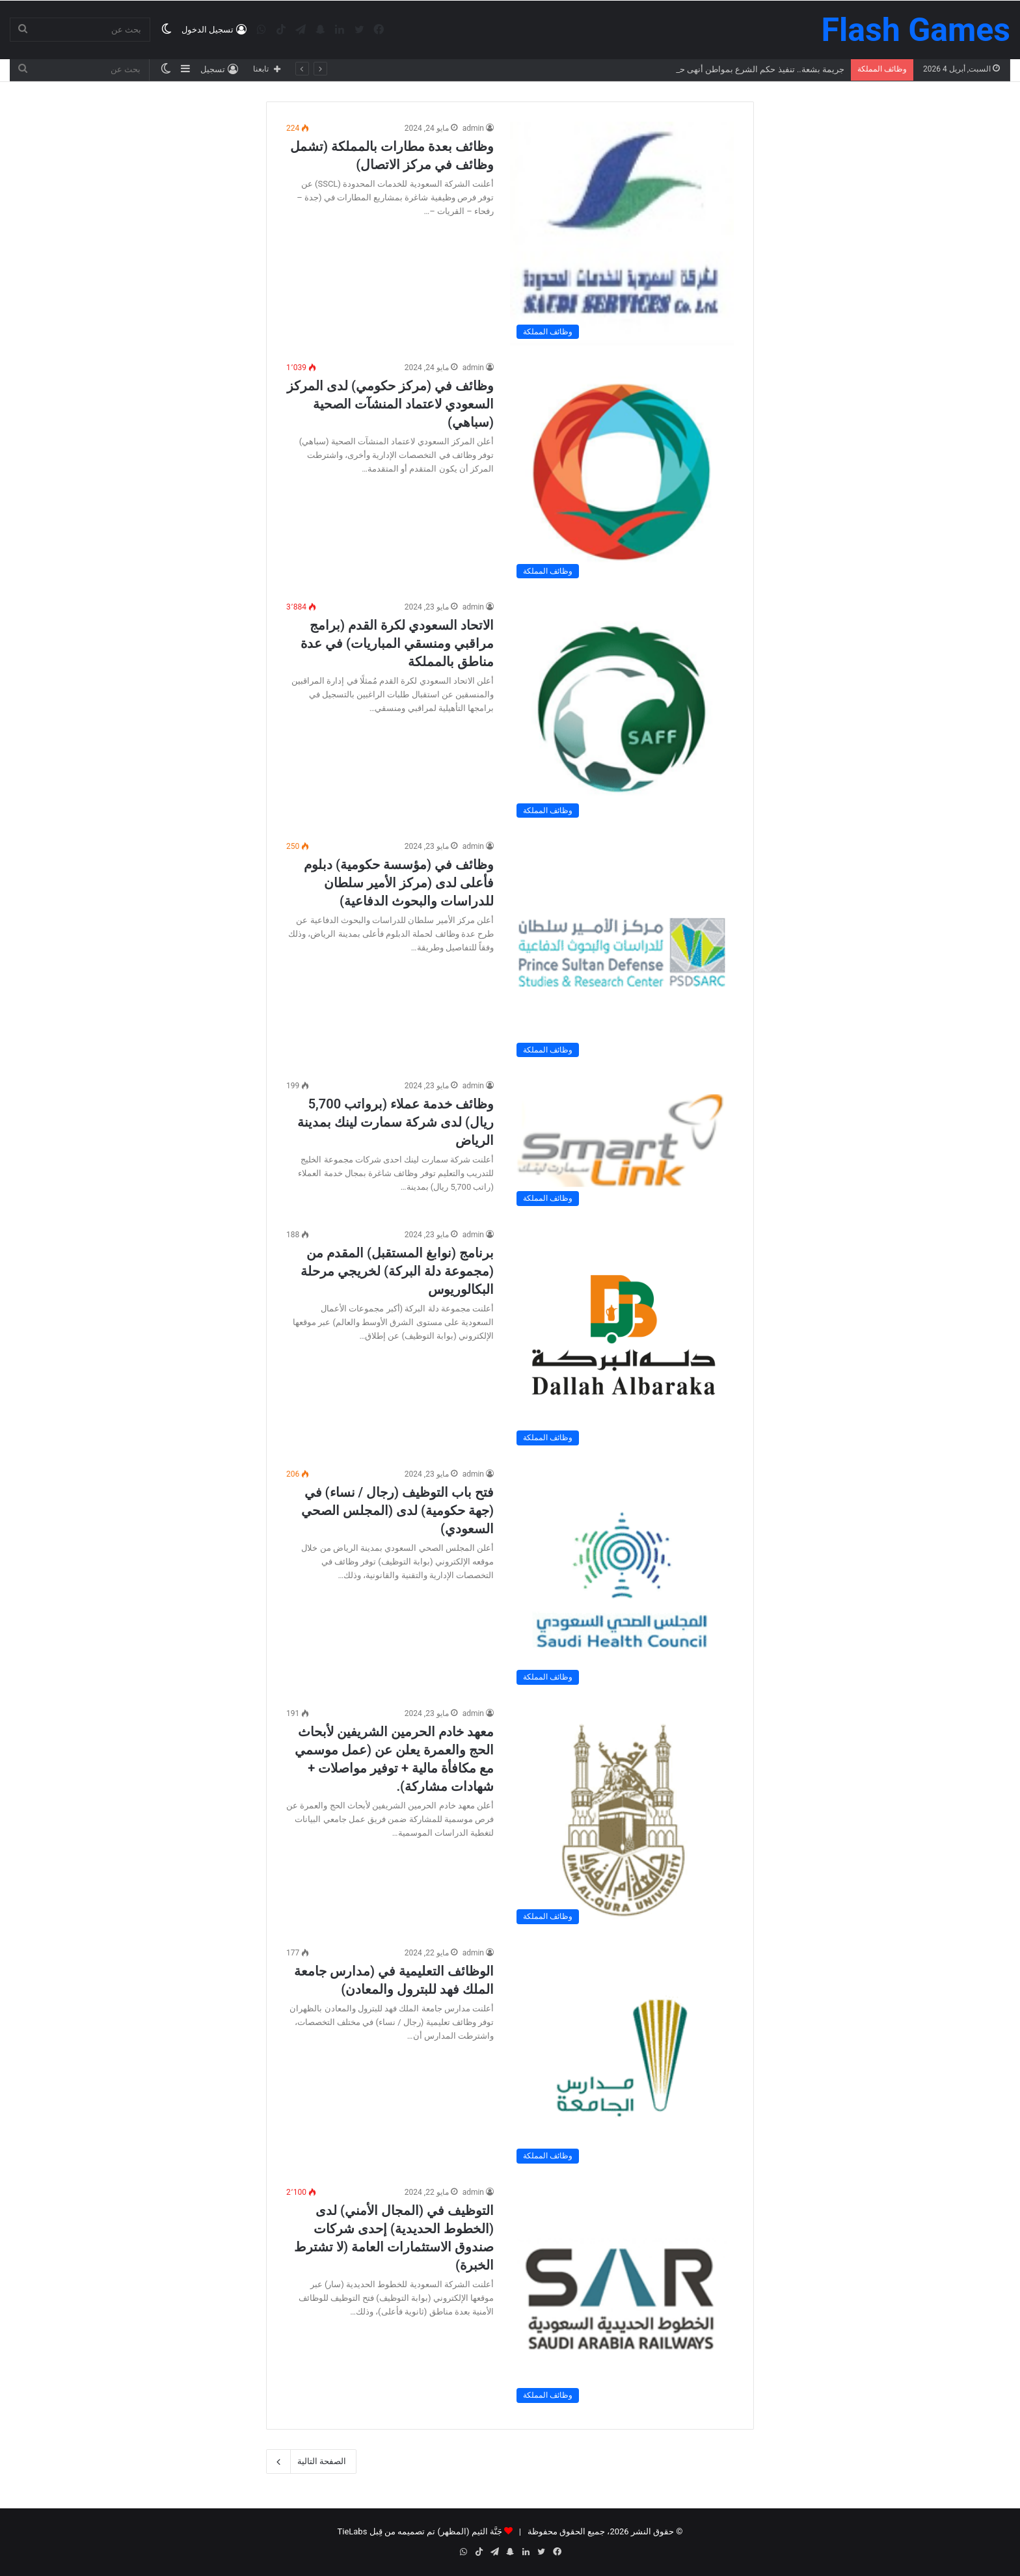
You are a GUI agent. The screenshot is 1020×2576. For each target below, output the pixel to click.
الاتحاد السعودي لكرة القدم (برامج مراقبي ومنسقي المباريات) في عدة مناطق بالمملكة (397, 643)
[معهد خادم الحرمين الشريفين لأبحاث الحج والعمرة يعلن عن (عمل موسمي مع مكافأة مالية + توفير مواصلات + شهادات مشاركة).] (622, 1819)
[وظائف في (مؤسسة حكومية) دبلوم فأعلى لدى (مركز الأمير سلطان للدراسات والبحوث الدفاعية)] (622, 952)
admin (473, 128)
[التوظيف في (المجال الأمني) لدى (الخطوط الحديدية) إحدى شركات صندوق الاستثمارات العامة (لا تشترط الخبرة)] (622, 2297)
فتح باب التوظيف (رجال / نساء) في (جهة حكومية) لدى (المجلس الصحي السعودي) (397, 1510)
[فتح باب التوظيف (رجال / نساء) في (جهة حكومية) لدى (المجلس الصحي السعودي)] (622, 1579)
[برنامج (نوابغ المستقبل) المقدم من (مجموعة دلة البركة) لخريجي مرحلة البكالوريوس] (622, 1340)
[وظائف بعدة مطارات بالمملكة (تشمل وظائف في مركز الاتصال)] (622, 233)
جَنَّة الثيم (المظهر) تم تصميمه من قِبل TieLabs (419, 2531)
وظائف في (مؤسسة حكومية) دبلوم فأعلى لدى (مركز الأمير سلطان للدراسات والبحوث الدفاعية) (399, 883)
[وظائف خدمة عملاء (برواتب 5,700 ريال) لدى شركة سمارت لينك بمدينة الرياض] (622, 1146)
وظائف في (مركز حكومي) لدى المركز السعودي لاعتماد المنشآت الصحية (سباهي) (390, 404)
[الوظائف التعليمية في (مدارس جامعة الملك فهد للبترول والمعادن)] (622, 2058)
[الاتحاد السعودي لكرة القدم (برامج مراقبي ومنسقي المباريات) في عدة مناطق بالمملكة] (622, 712)
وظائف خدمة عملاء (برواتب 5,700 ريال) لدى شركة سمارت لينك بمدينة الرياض (395, 1122)
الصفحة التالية (311, 2461)
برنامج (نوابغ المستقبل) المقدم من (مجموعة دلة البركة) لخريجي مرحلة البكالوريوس (397, 1271)
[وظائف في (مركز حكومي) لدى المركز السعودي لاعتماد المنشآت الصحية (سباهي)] (622, 473)
